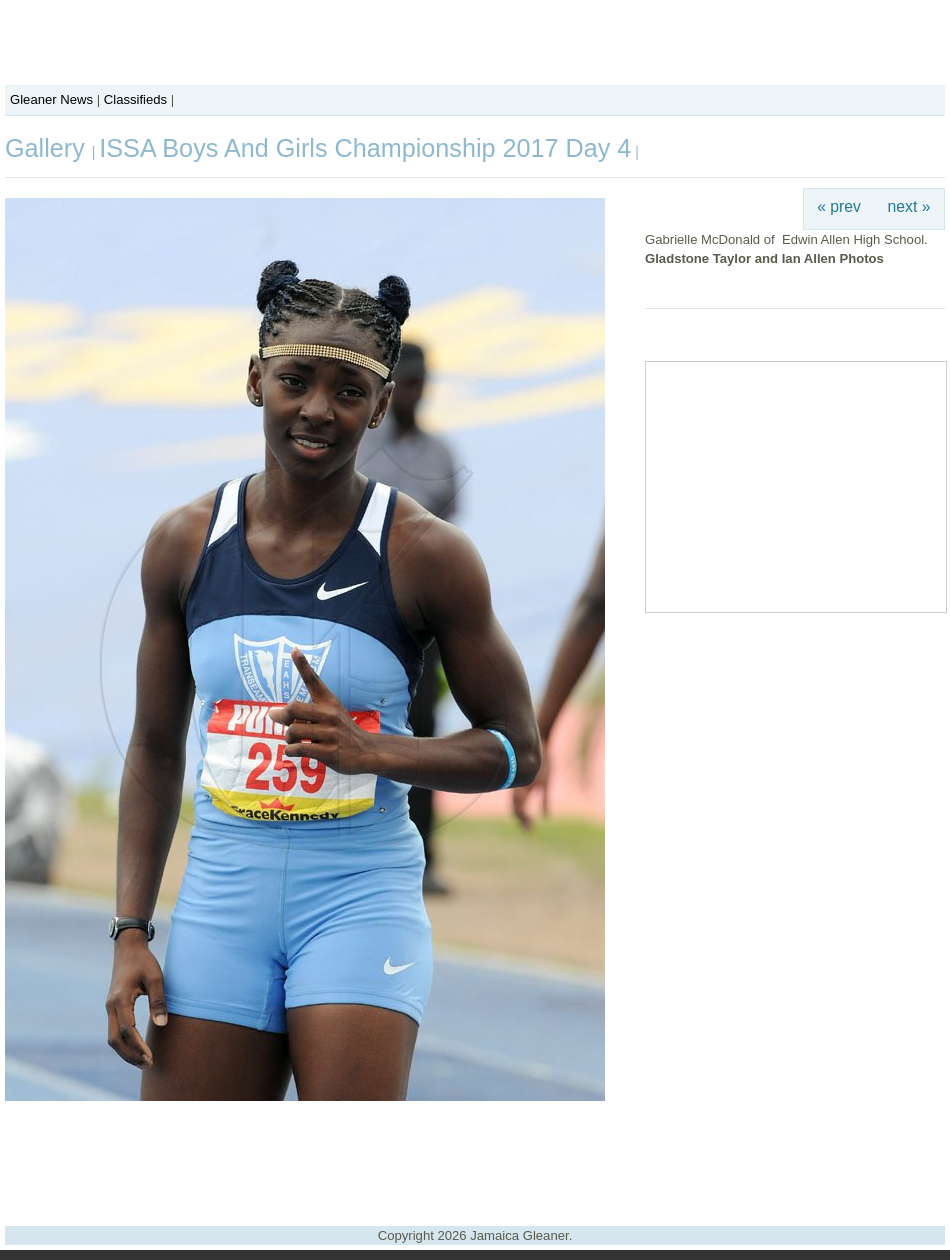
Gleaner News (51, 99)
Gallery (48, 148)
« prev (839, 206)
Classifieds (135, 99)
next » (909, 206)
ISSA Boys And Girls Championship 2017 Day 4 (365, 148)
